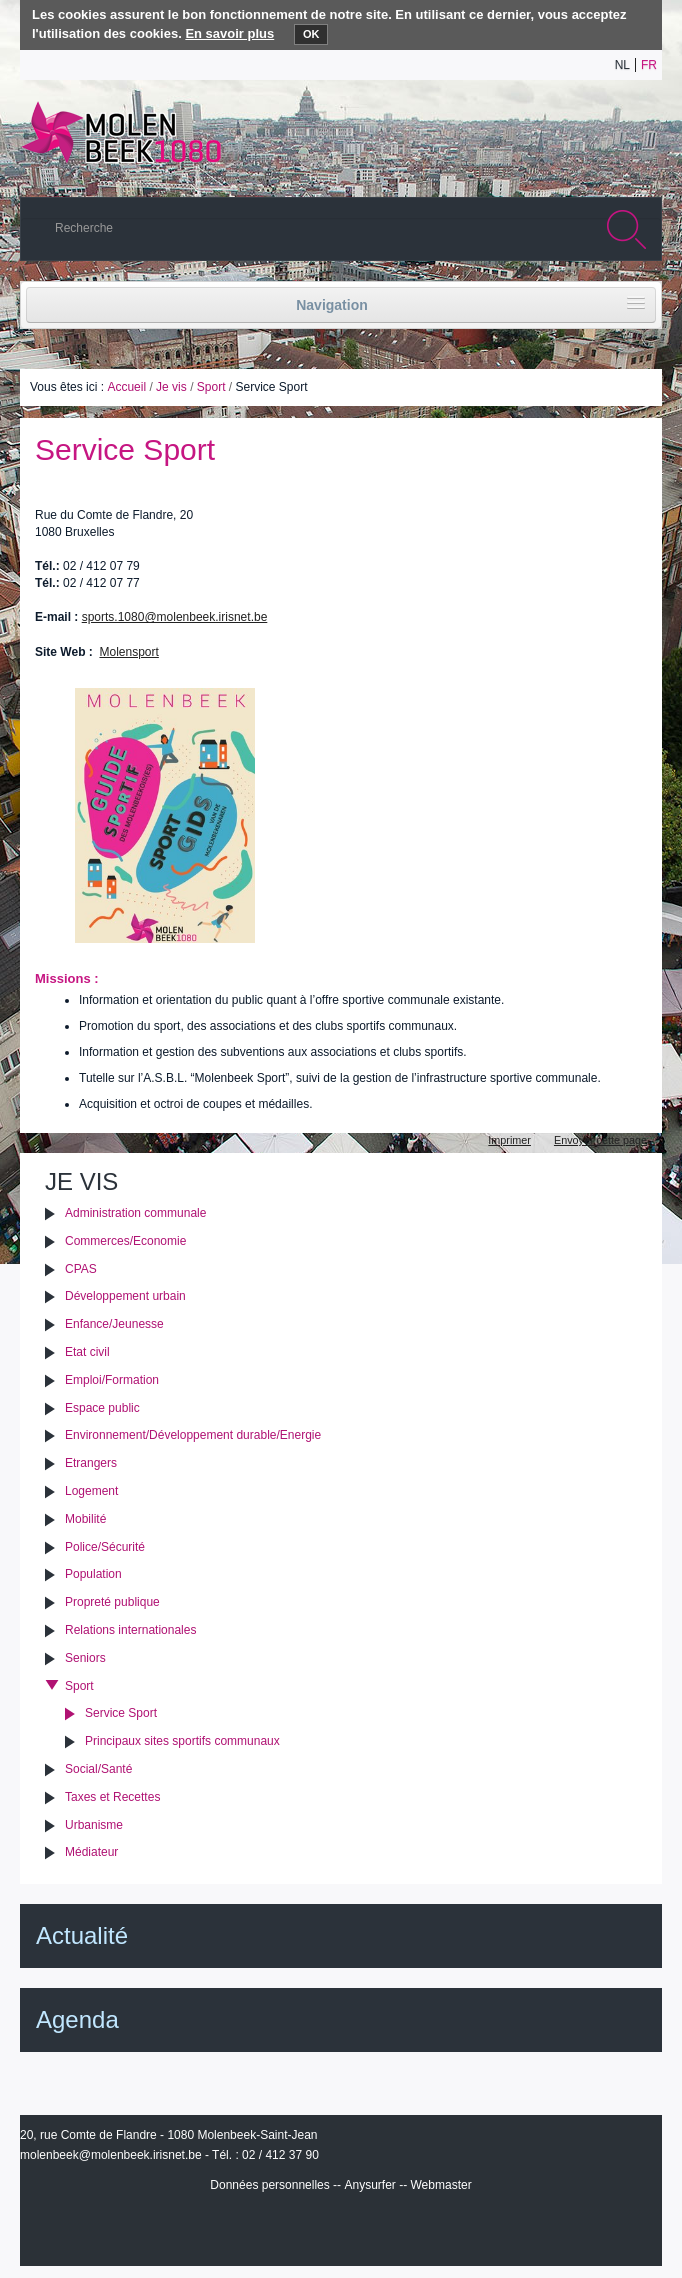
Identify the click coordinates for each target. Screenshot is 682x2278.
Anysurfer (369, 2185)
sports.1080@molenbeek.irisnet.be (175, 617)
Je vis (171, 387)
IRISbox (341, 2229)
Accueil (126, 387)
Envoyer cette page (600, 1140)
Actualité (82, 1935)
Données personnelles (269, 2185)
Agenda (77, 2019)
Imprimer (509, 1140)
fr (649, 65)
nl (622, 65)
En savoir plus (229, 33)
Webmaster (441, 2185)
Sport (211, 387)
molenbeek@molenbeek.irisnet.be (111, 2155)
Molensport (128, 652)
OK (311, 34)
